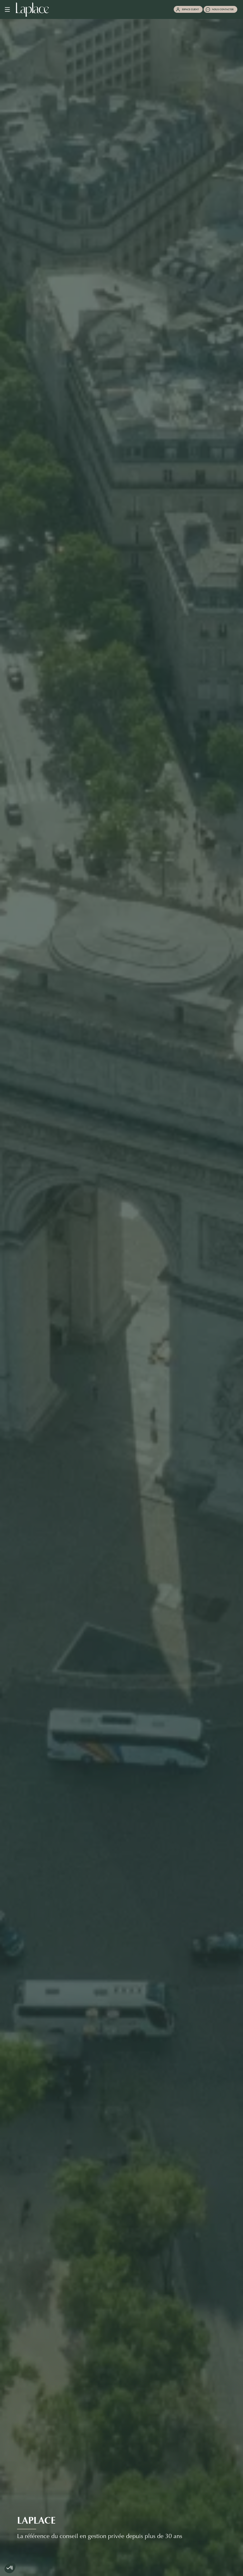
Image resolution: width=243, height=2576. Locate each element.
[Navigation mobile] (10, 9)
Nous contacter (223, 9)
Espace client (190, 9)
